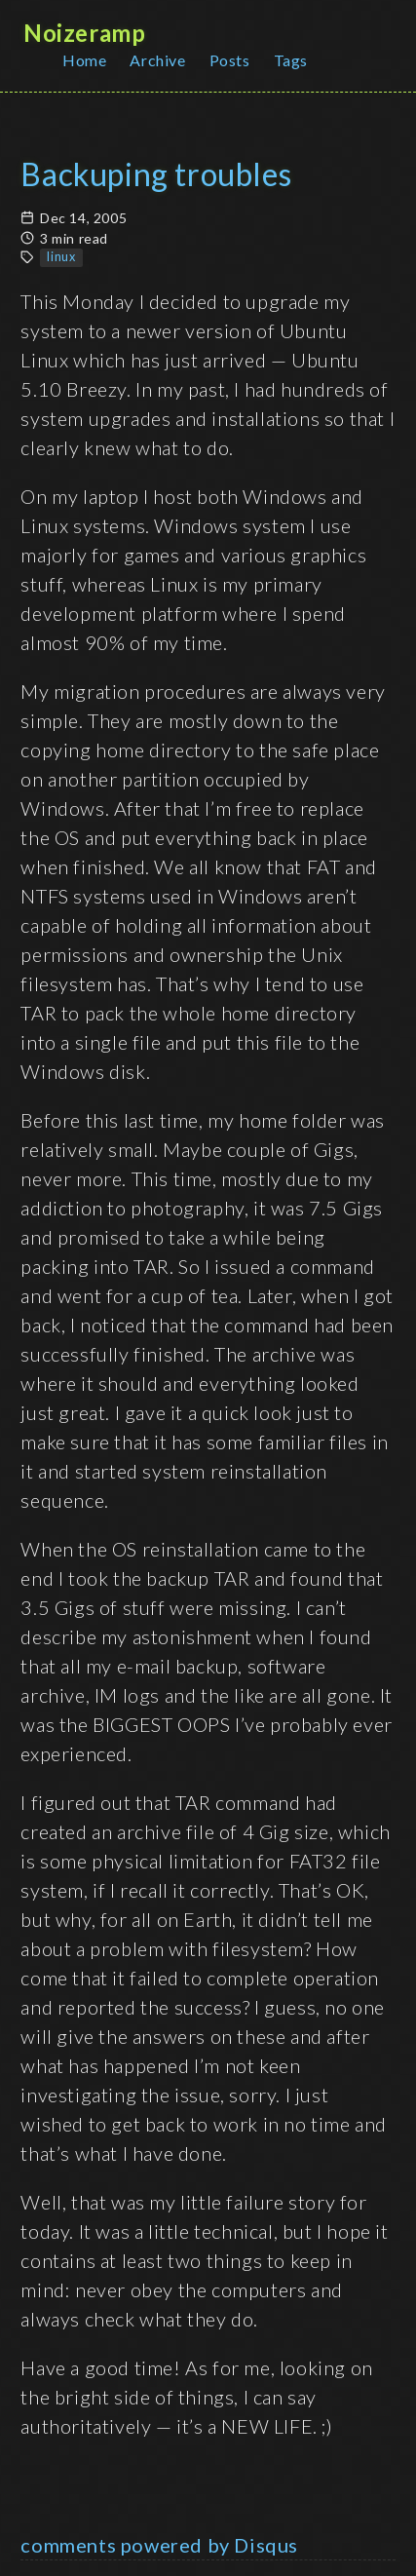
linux (61, 257)
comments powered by (159, 2545)
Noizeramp (84, 33)
